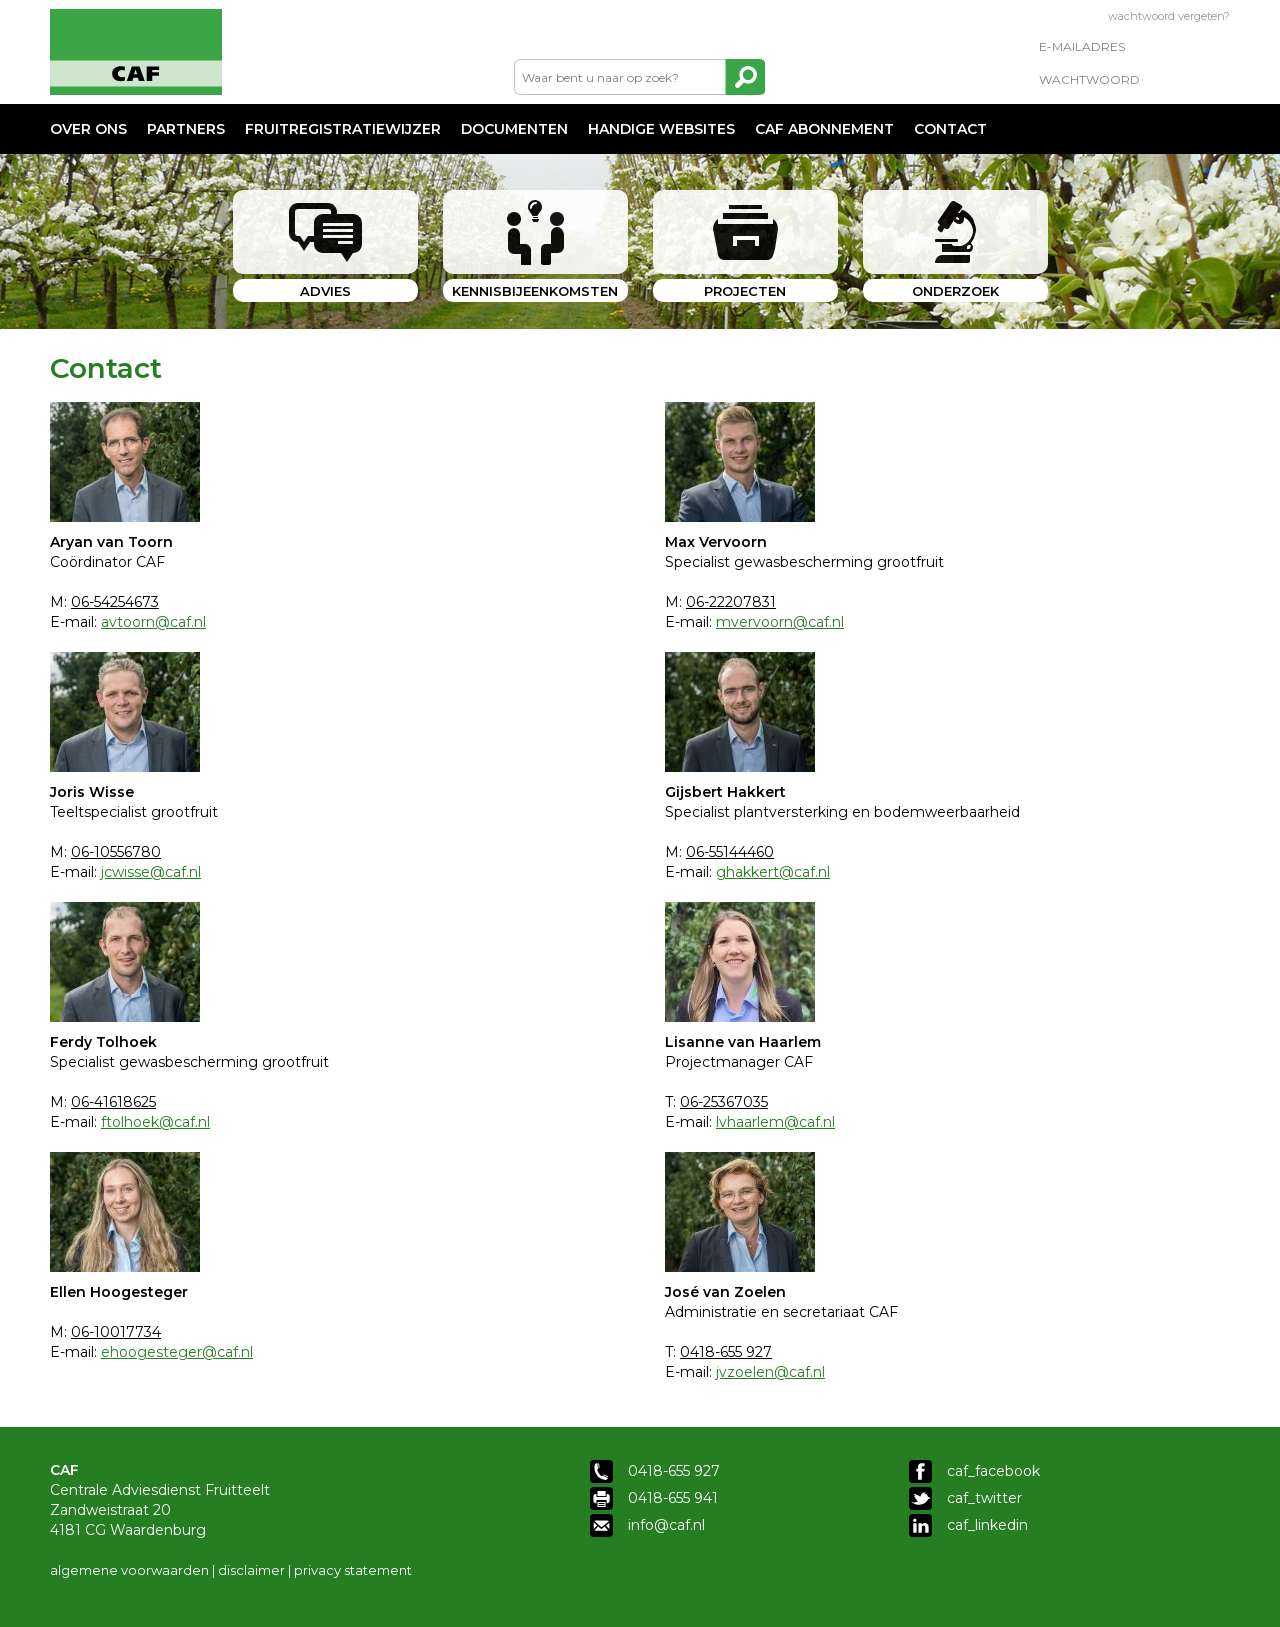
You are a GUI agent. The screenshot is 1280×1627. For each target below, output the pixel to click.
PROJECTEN (745, 291)
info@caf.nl (666, 1525)
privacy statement (353, 1570)
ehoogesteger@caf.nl (177, 1352)
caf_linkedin (987, 1525)
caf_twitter (984, 1498)
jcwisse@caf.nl (151, 872)
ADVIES (325, 291)
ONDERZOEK (955, 291)
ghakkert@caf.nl (773, 872)
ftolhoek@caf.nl (155, 1122)
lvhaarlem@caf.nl (775, 1122)
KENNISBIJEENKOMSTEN (535, 291)
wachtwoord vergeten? (1169, 16)
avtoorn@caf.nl (153, 622)
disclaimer (251, 1570)
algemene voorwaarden (129, 1570)
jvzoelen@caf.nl (770, 1372)
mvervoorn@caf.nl (780, 622)
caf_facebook (993, 1471)
